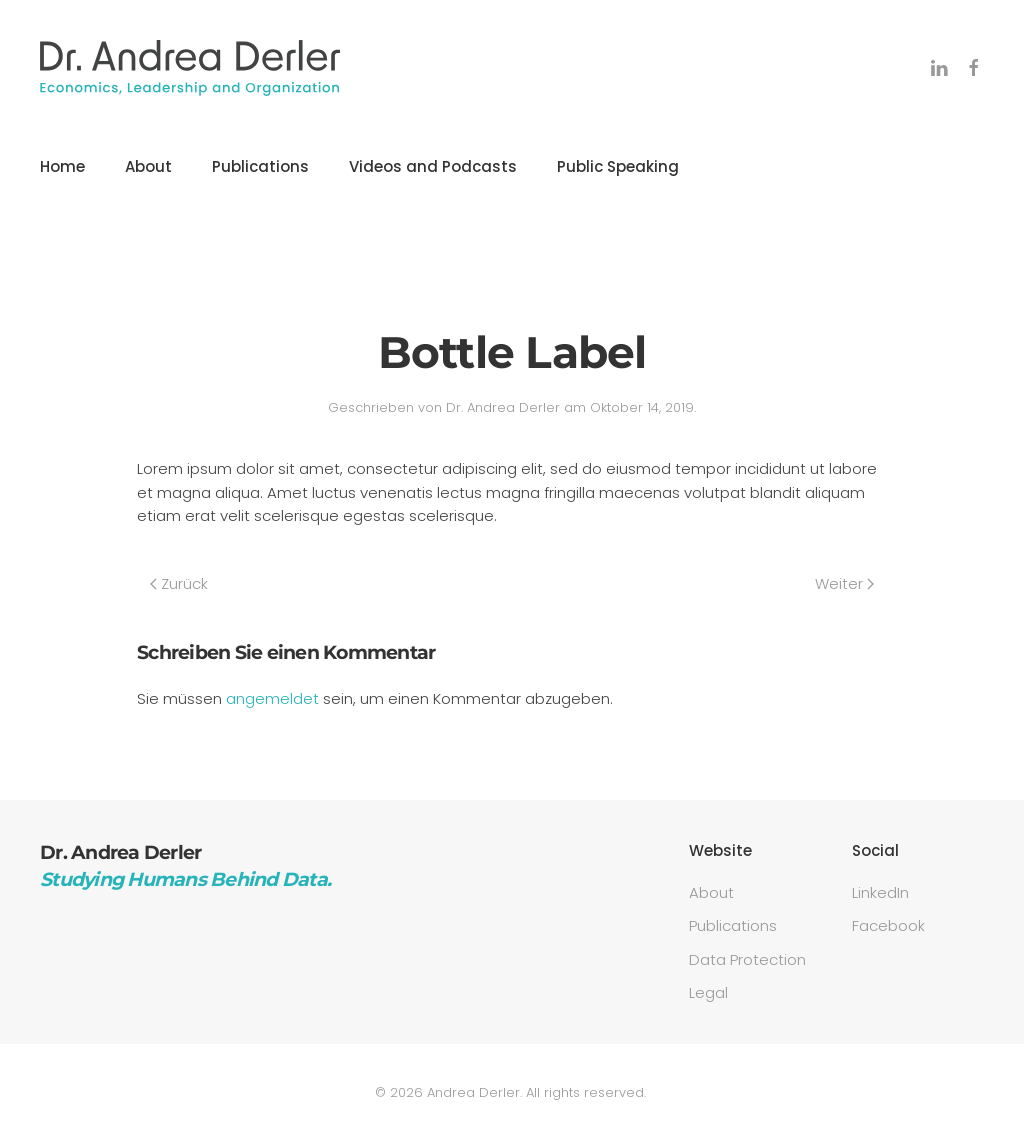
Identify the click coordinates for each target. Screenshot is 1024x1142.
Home (62, 166)
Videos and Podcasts (433, 166)
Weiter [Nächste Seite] (844, 583)
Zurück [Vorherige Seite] (179, 583)
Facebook (888, 925)
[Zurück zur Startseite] (190, 68)
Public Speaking (618, 166)
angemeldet (272, 698)
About (148, 166)
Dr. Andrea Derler (503, 407)
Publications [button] (260, 166)
